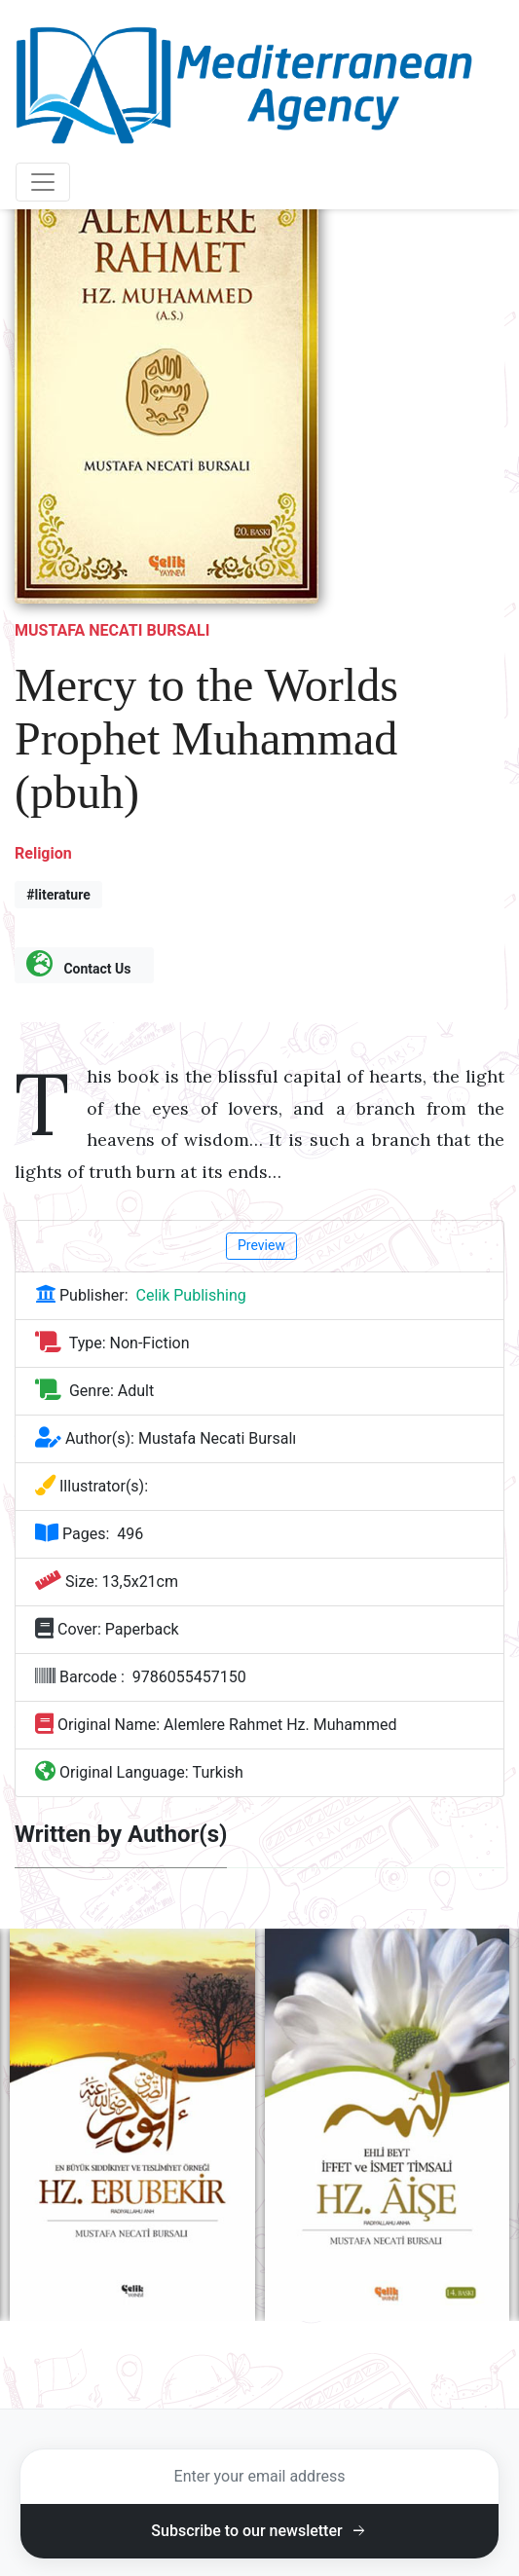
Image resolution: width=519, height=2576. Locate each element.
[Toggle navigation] (43, 182)
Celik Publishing (191, 1295)
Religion (43, 853)
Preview (261, 1245)
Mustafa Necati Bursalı (112, 630)
